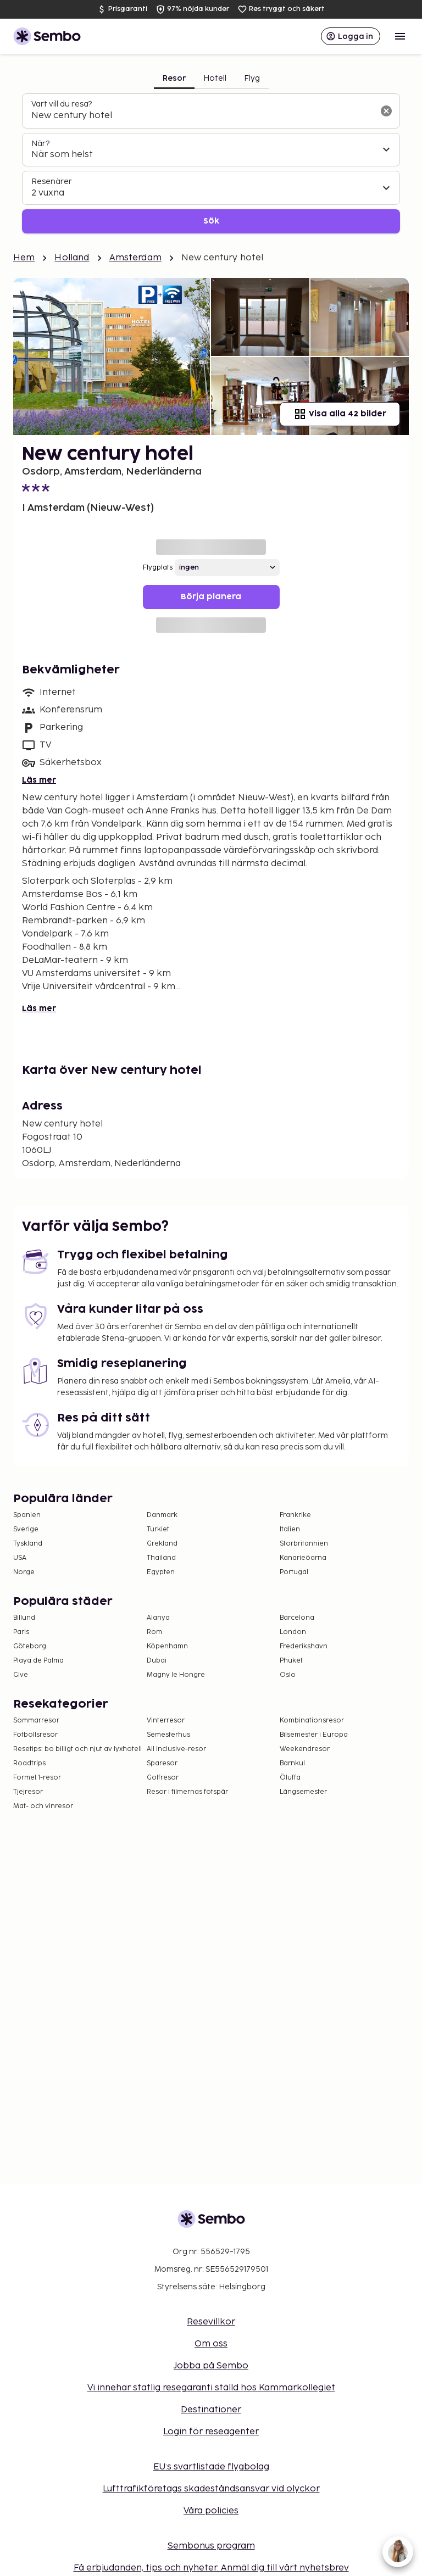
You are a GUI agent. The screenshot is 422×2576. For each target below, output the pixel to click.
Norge (24, 1572)
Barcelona (297, 1618)
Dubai (156, 1661)
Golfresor (163, 1778)
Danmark (162, 1515)
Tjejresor (28, 1792)
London (293, 1632)
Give (20, 1675)
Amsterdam (135, 258)
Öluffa (290, 1778)
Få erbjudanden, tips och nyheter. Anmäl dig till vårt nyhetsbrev (211, 2568)
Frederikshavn (303, 1646)
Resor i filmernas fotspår (187, 1792)
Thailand (161, 1558)
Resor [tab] (174, 78)
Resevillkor (211, 2322)
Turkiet (158, 1529)
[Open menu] (400, 36)
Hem (24, 258)
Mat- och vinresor (43, 1806)
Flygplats (158, 568)
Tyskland (27, 1544)
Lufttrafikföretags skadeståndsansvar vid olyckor (211, 2489)
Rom (154, 1632)
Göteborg (29, 1646)
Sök (211, 221)
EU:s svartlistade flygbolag (211, 2467)
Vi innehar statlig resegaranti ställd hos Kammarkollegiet (211, 2388)
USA (19, 1558)
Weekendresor (305, 1749)
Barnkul (292, 1763)
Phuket (291, 1661)
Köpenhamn (167, 1646)
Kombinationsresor (312, 1720)
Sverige (25, 1529)
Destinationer (211, 2410)
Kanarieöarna (303, 1558)
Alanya (158, 1618)
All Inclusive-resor (176, 1749)
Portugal (294, 1572)
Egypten (161, 1572)
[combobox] (202, 115)
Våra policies (211, 2511)
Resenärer (51, 181)
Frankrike (295, 1515)
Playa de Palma (38, 1661)
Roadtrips (29, 1763)
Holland (71, 258)
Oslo (288, 1675)
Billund (24, 1618)
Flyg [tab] (252, 78)
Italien (290, 1529)
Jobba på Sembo (211, 2366)
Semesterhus (168, 1735)
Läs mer (39, 780)
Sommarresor (36, 1720)
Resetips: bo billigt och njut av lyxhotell (77, 1749)
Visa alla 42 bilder (339, 414)
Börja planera (211, 596)
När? (40, 143)
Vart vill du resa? (61, 104)
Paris (21, 1632)
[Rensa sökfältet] (386, 111)
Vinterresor (166, 1720)
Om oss (211, 2344)
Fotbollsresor (35, 1735)
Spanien (27, 1515)
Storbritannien (304, 1544)
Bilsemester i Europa (314, 1735)
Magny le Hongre (176, 1675)
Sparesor (162, 1763)
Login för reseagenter (211, 2432)
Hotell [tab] (214, 78)
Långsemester (303, 1792)
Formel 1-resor (37, 1778)
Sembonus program (211, 2546)
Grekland (162, 1544)
